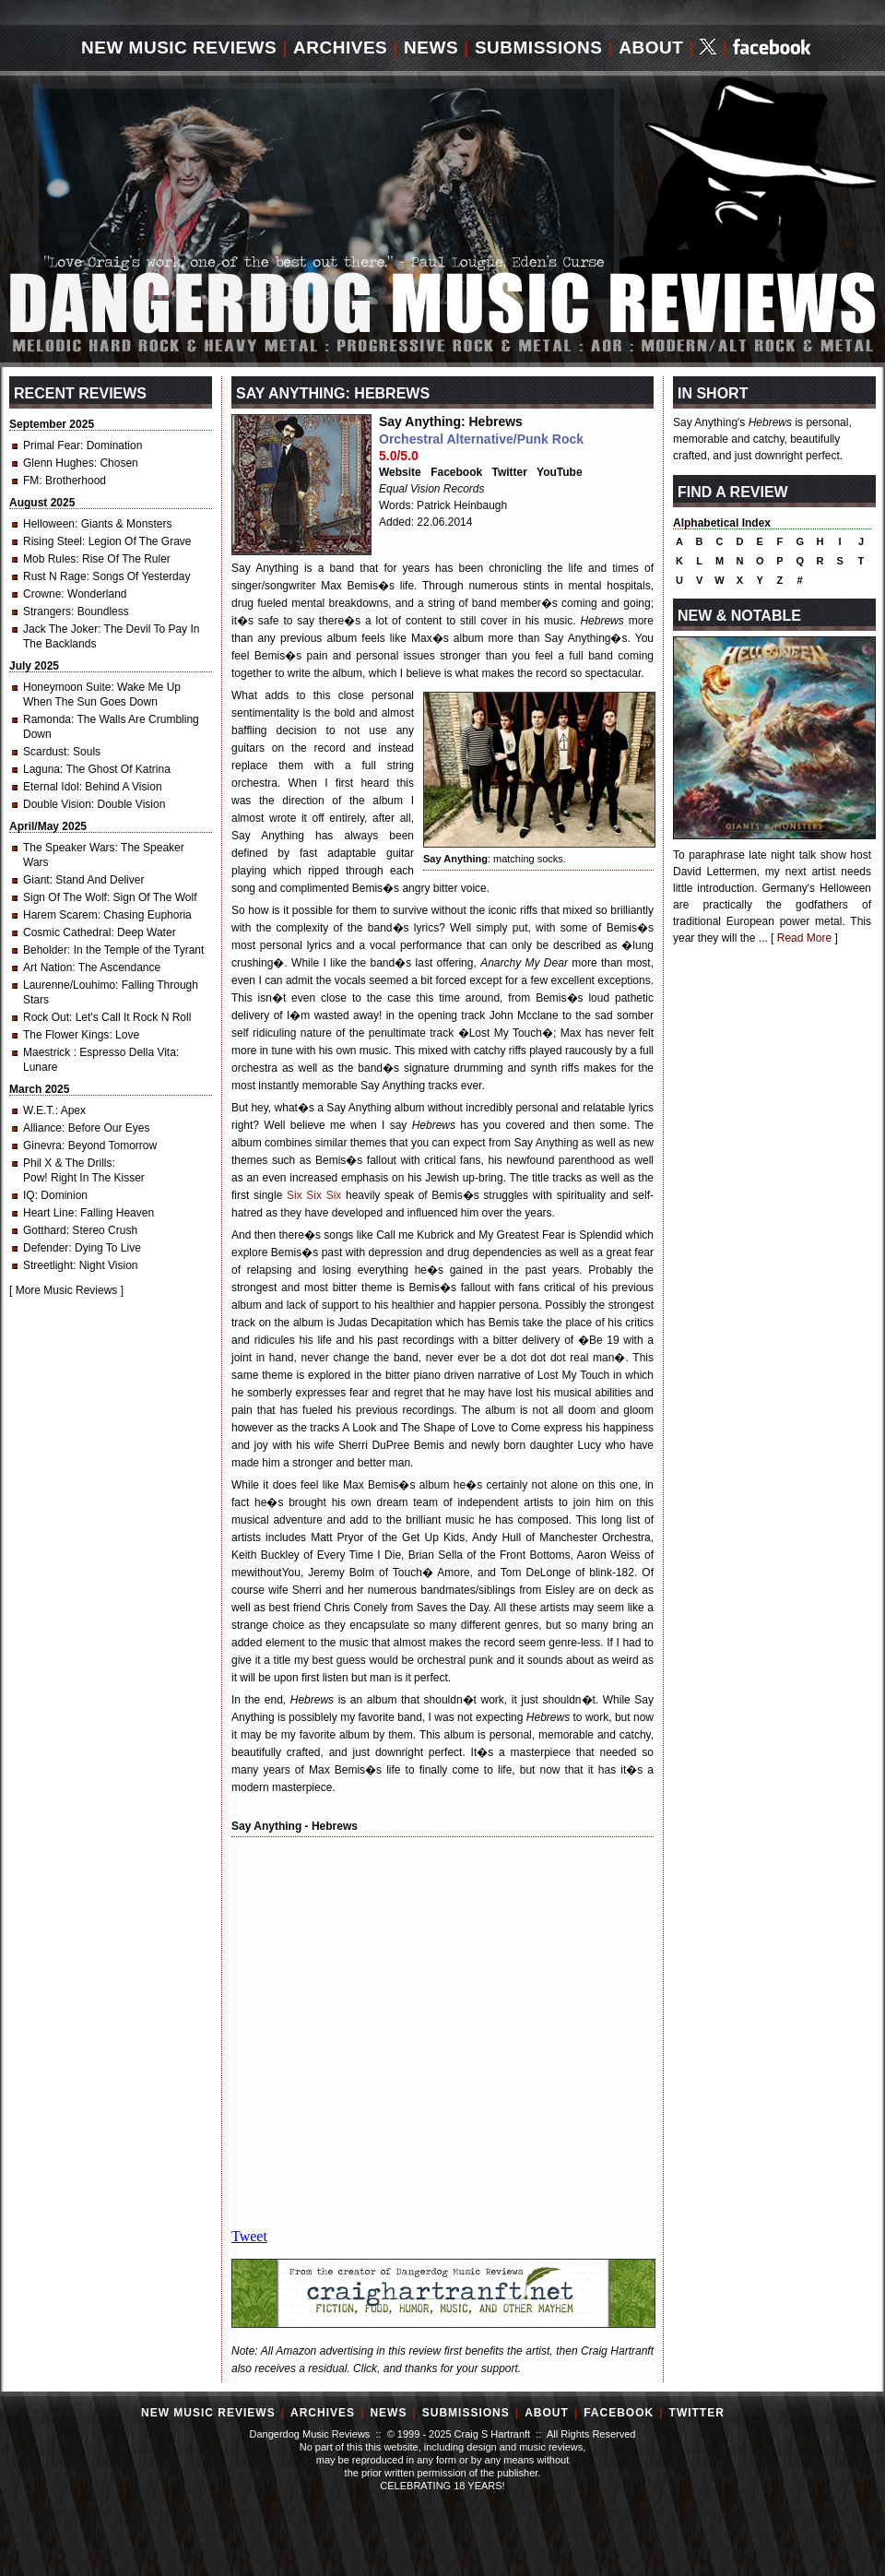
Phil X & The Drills (67, 1163)
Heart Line (48, 1212)
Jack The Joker (60, 629)
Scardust (44, 751)
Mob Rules (49, 558)
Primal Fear (51, 445)
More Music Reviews (67, 1290)
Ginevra (42, 1145)
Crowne (42, 594)
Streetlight (48, 1265)
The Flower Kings (66, 1034)
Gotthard (44, 1230)
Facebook (456, 472)
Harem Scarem (60, 914)
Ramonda (47, 719)
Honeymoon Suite (67, 687)
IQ (29, 1195)
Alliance (42, 1128)
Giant (36, 879)
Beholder (45, 950)
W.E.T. (39, 1110)
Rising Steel (52, 541)
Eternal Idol (51, 786)
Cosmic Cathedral (67, 932)
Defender (45, 1247)
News (431, 47)
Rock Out (46, 1017)
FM (31, 480)
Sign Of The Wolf (65, 897)
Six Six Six (314, 1195)
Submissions (539, 47)
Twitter (509, 472)
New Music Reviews (179, 47)
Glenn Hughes (58, 463)
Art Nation (47, 967)
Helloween (49, 523)
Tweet (249, 2236)
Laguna (41, 769)
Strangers (47, 611)
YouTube (560, 472)
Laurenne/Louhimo (69, 985)
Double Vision (57, 804)
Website (400, 472)
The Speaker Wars (69, 847)
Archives (340, 47)
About (651, 47)
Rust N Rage (55, 576)
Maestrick (48, 1052)
